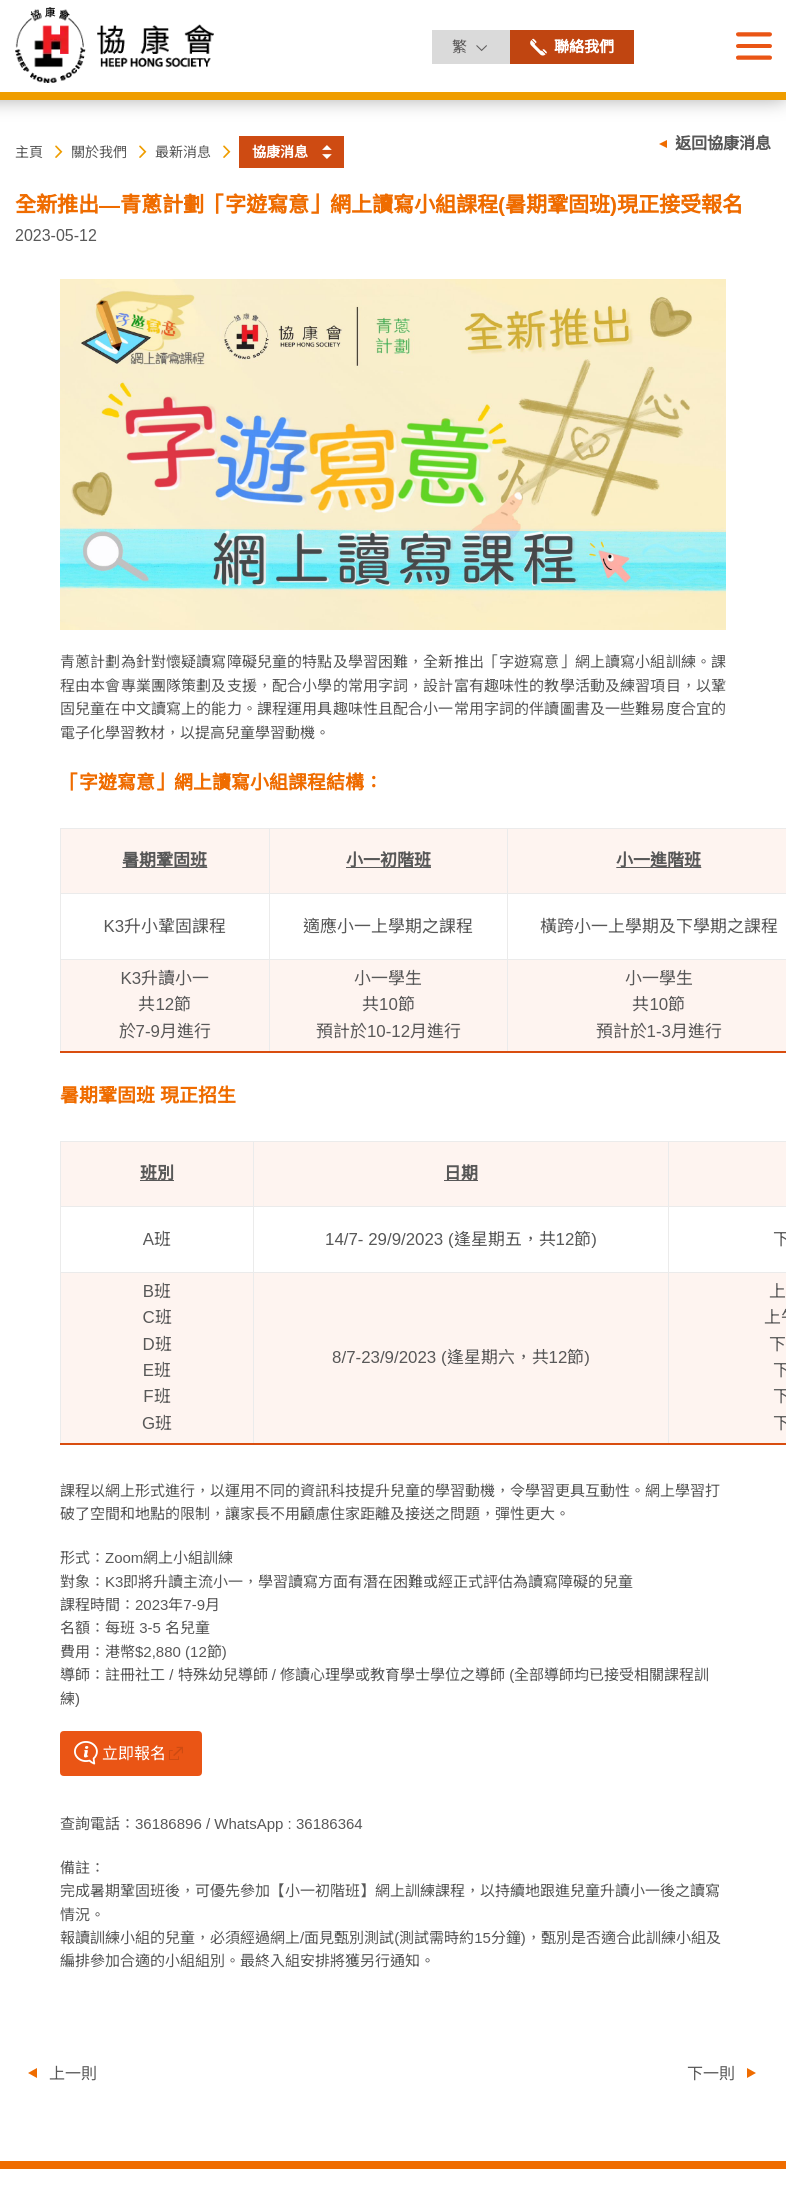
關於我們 (99, 152)
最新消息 (183, 152)
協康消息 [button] (280, 152)
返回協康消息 (723, 143)
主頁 (29, 152)
